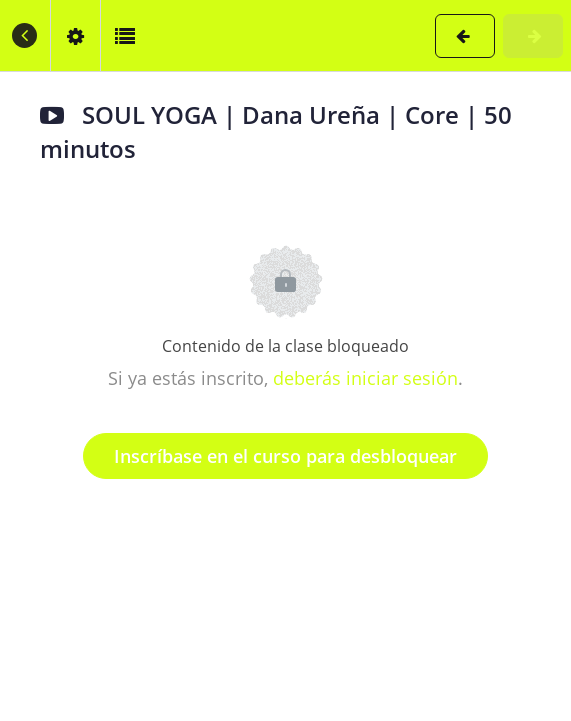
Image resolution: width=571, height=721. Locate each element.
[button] (25, 35)
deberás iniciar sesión (365, 378)
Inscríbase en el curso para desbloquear (285, 456)
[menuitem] (75, 35)
